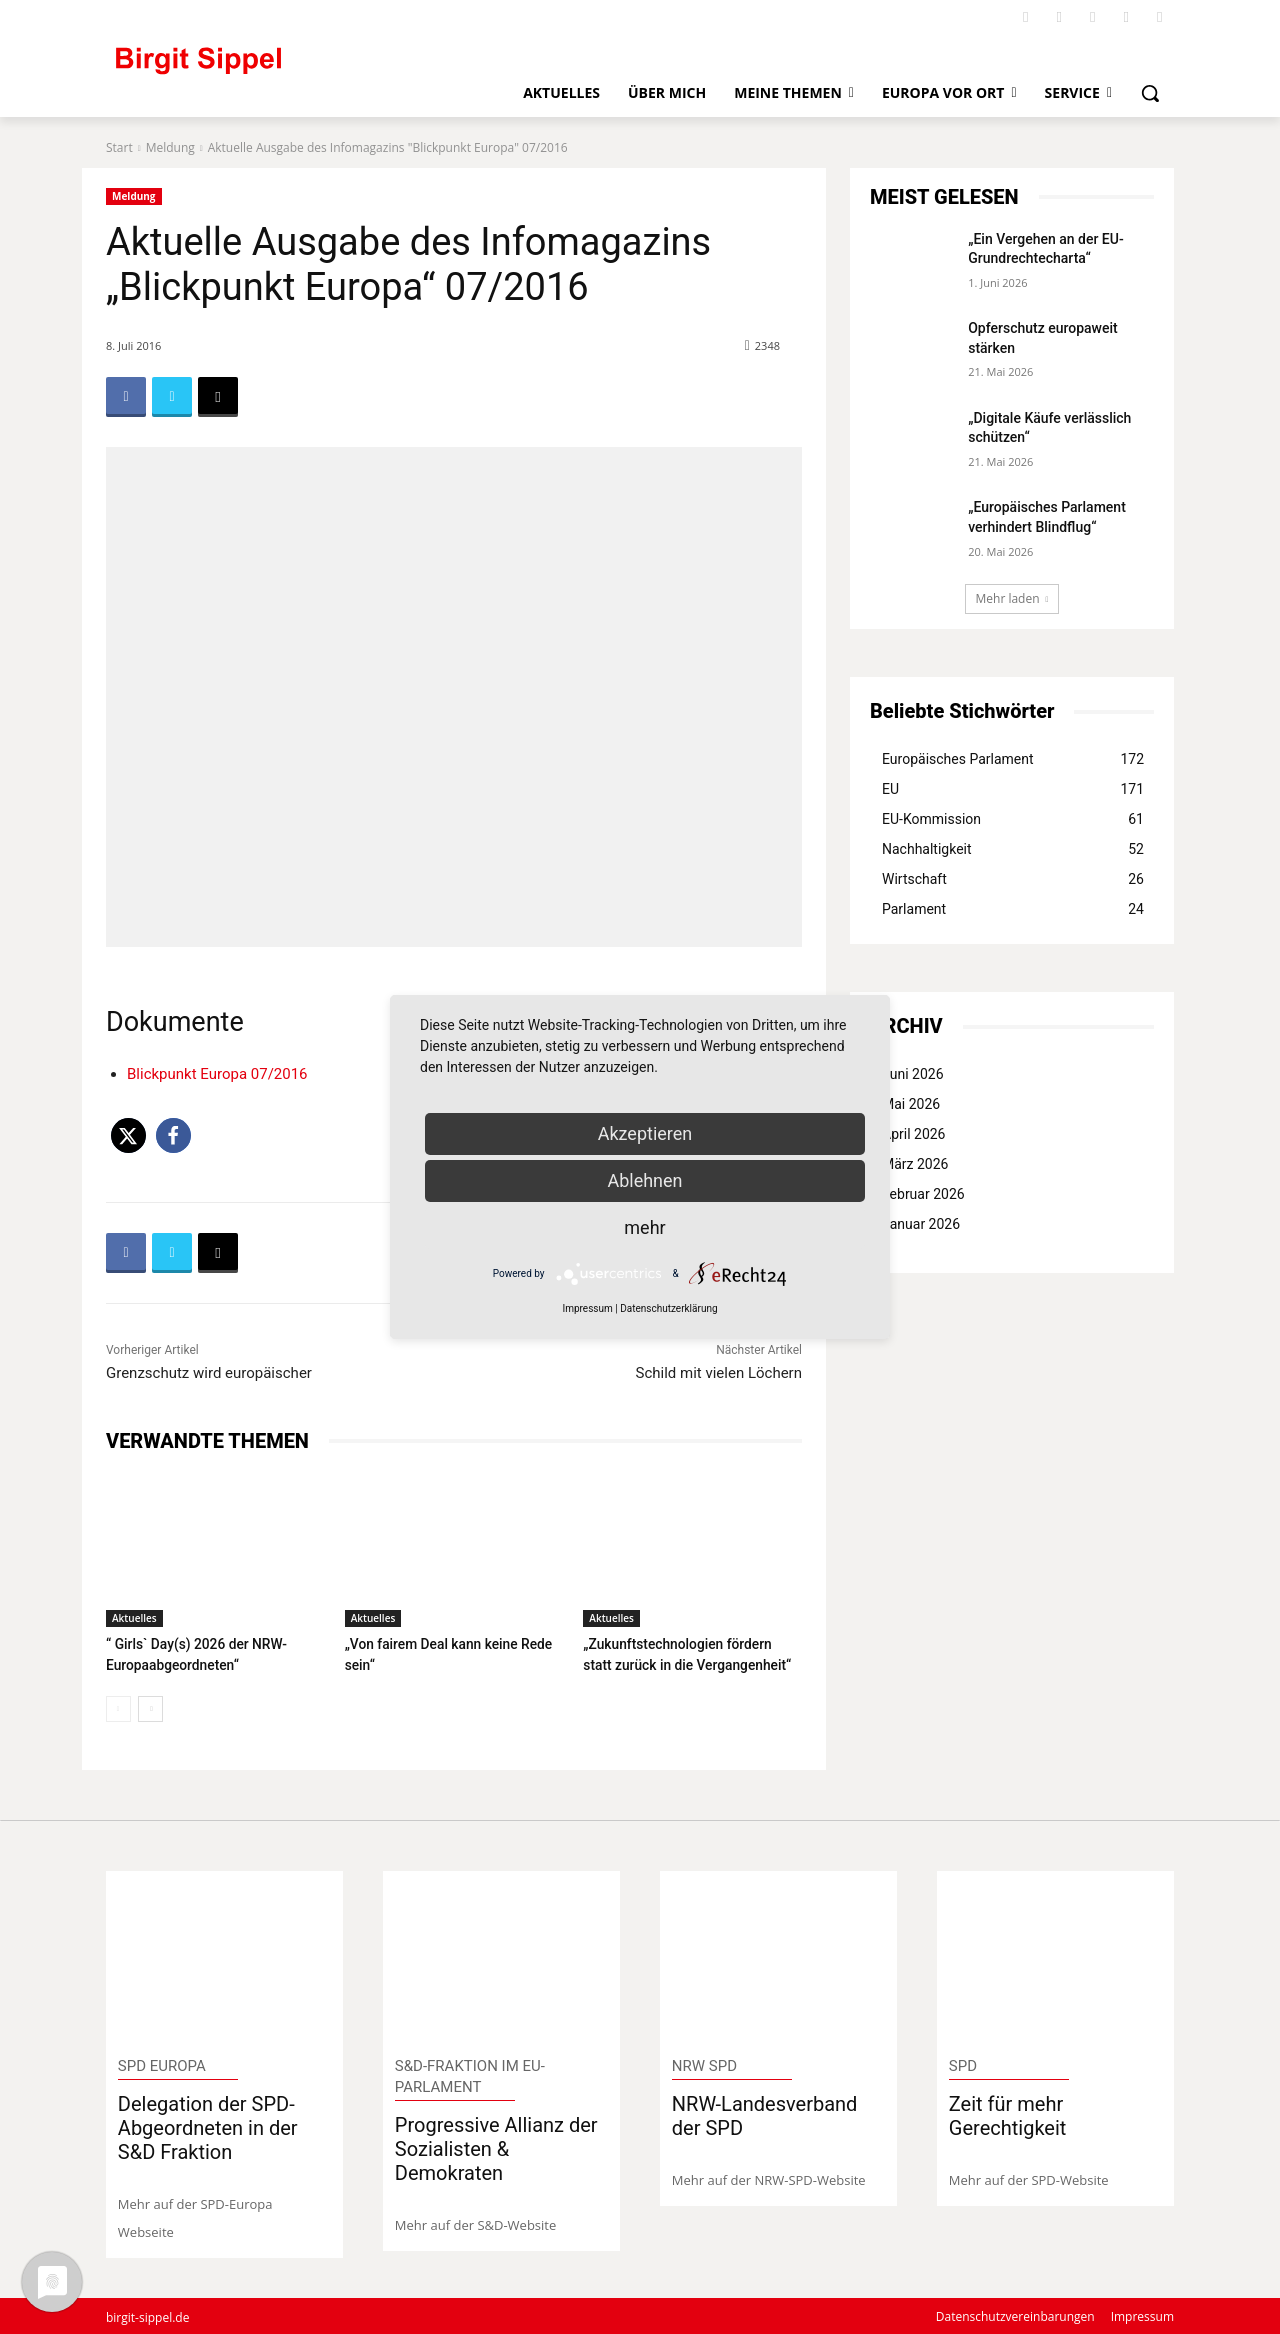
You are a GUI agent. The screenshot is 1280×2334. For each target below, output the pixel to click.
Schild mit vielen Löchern (719, 1373)
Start (119, 147)
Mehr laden (1012, 598)
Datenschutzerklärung (668, 1308)
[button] (1150, 93)
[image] (224, 1955)
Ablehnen (644, 1180)
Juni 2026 (913, 1074)
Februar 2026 (923, 1194)
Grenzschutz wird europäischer (209, 1373)
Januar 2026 (921, 1224)
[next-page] (150, 1707)
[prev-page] (118, 1707)
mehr (644, 1227)
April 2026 (914, 1134)
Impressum (587, 1308)
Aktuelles (134, 1618)
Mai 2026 (911, 1104)
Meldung (170, 147)
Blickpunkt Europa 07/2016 (217, 1074)
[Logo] (281, 69)
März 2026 (915, 1164)
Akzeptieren (645, 1133)
